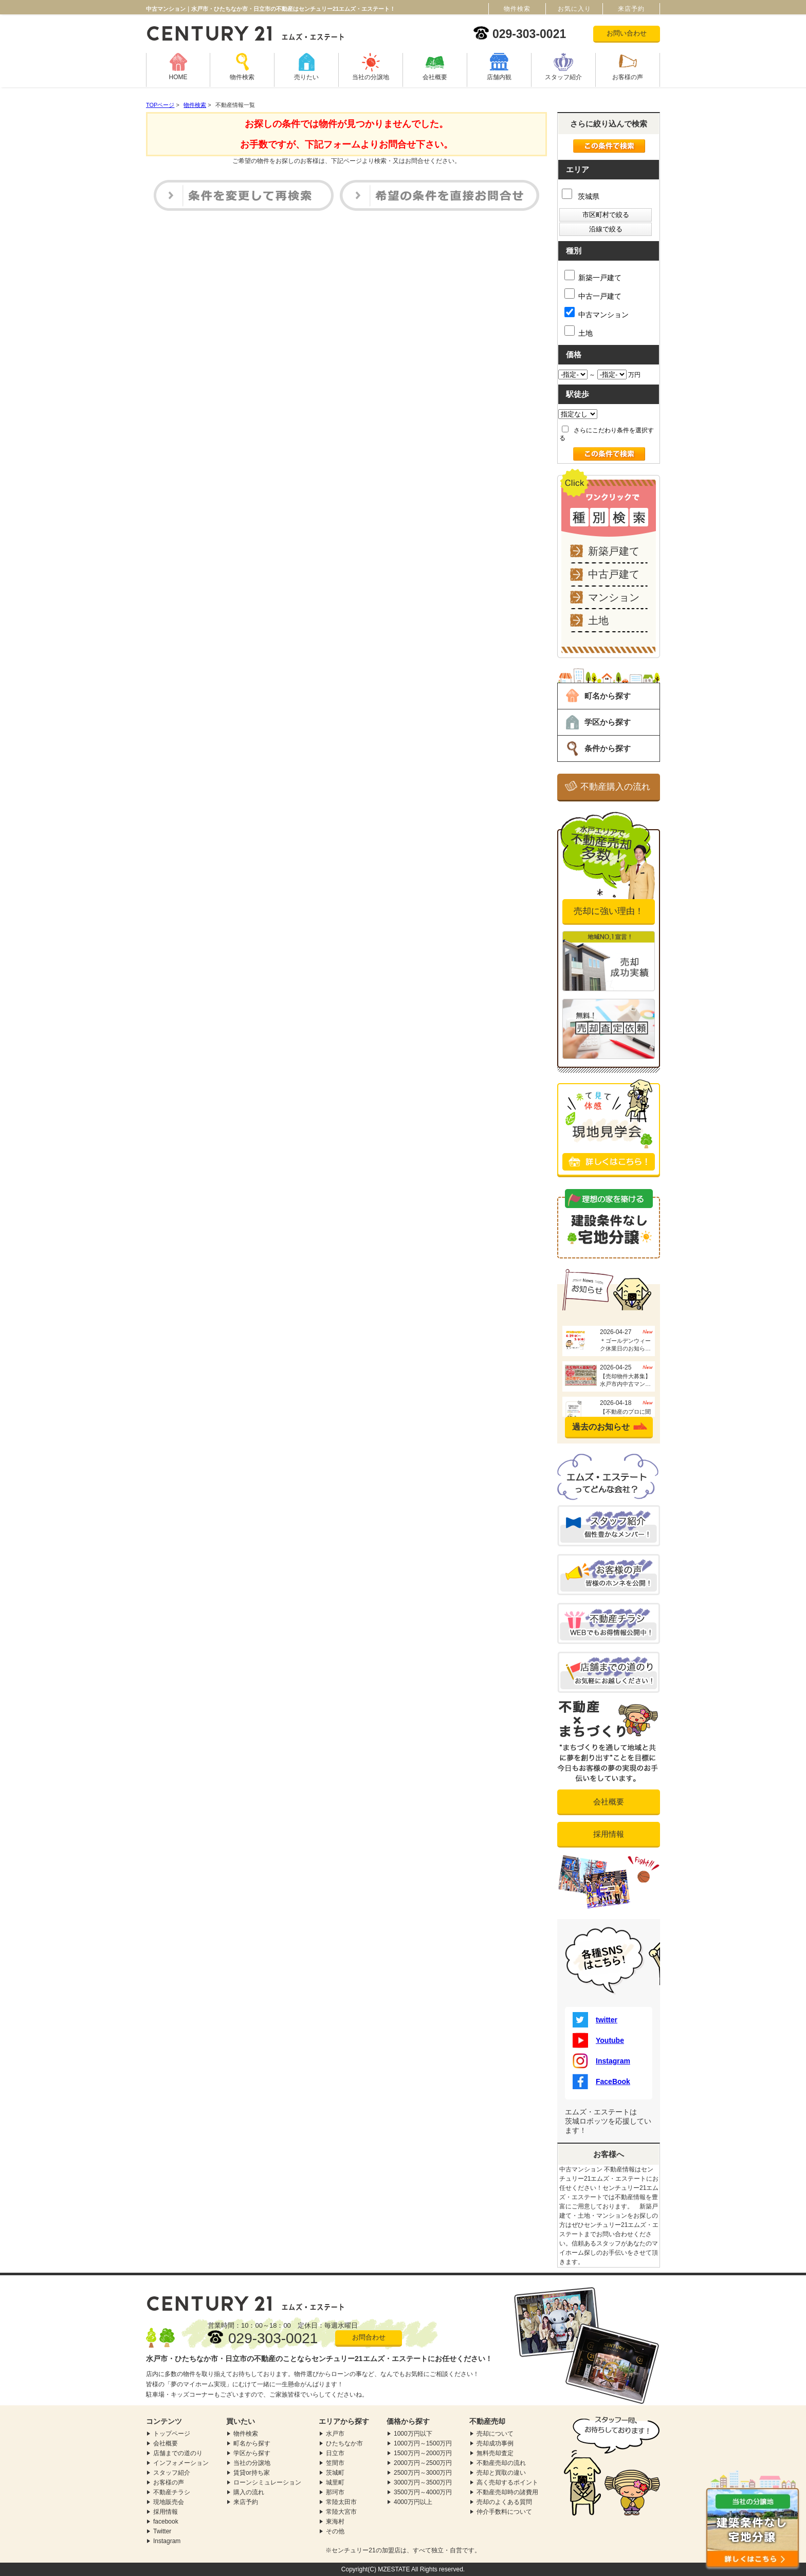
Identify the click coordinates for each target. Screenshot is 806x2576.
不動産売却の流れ (501, 2463)
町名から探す (607, 695)
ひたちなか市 (344, 2443)
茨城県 (580, 196)
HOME (178, 77)
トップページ (171, 2433)
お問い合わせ (627, 33)
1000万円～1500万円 (423, 2443)
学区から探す (607, 722)
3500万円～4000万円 (423, 2492)
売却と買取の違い (501, 2472)
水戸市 (335, 2433)
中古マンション (596, 313)
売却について (495, 2433)
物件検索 (242, 77)
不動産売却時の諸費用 (507, 2492)
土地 (578, 331)
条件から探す (607, 748)
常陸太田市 (341, 2502)
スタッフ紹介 (563, 77)
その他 (335, 2531)
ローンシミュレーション (267, 2482)
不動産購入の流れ (615, 787)
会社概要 (435, 77)
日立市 (335, 2453)
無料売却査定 (495, 2453)
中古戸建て (613, 574)
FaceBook (601, 2081)
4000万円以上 (413, 2502)
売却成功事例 (495, 2443)
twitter (595, 2019)
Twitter (162, 2531)
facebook (165, 2521)
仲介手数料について (504, 2511)
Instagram (601, 2061)
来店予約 (245, 2502)
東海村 (335, 2521)
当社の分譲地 (370, 77)
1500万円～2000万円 (423, 2453)
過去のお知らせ (601, 1426)
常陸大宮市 (341, 2511)
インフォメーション (181, 2463)
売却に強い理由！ (609, 911)
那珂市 (335, 2492)
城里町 (335, 2482)
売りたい (306, 77)
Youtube (598, 2040)
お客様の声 (627, 77)
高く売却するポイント (507, 2482)
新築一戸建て (592, 276)
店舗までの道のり (178, 2453)
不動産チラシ (171, 2492)
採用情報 (608, 1834)
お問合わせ (369, 2337)
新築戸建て (613, 551)
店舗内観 (499, 77)
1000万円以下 (413, 2433)
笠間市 (335, 2463)
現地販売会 (168, 2502)
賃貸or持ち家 (251, 2472)
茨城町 (335, 2472)
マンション (613, 597)
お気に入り (574, 8)
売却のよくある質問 (504, 2502)
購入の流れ (248, 2492)
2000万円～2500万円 (423, 2463)
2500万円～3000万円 (423, 2472)
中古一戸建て (592, 294)
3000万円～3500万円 (423, 2482)
